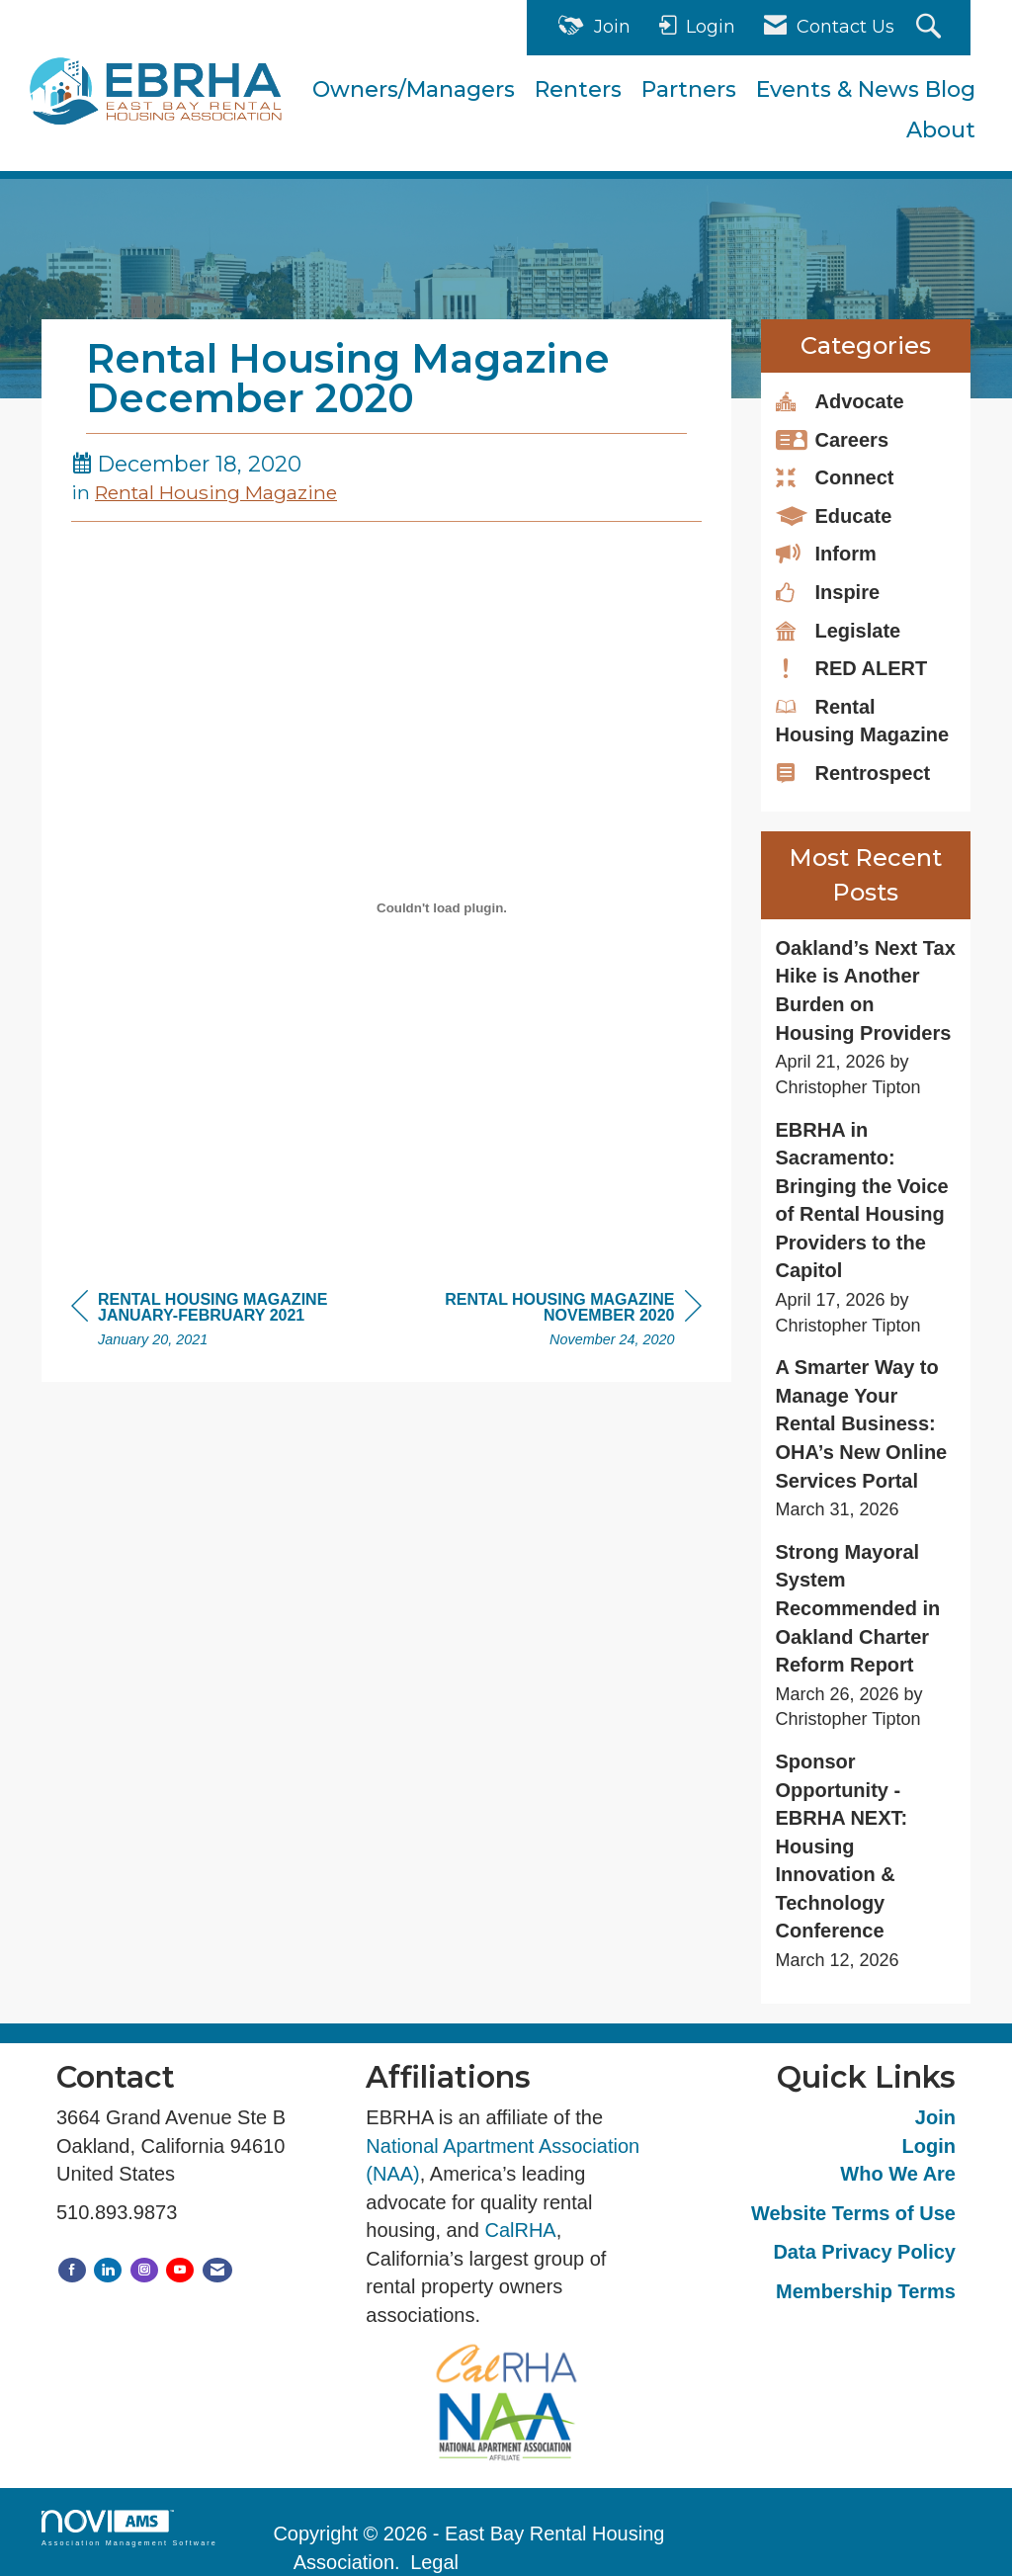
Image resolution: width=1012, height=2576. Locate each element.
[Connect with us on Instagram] (144, 2270)
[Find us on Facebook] (72, 2270)
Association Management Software (129, 2528)
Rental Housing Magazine (216, 492)
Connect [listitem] (835, 476)
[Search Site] (931, 28)
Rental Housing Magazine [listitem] (863, 720)
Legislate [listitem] (838, 630)
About (940, 130)
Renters (578, 89)
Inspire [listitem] (828, 591)
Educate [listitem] (834, 515)
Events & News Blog (865, 89)
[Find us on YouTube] (180, 2270)
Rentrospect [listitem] (853, 772)
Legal (434, 2562)
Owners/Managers (413, 89)
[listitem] (866, 1017)
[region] (553, 1322)
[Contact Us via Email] (217, 2270)
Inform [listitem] (826, 552)
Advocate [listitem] (840, 400)
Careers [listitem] (832, 439)
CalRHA (519, 2230)
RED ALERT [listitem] (852, 667)
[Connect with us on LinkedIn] (108, 2270)
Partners (688, 89)
